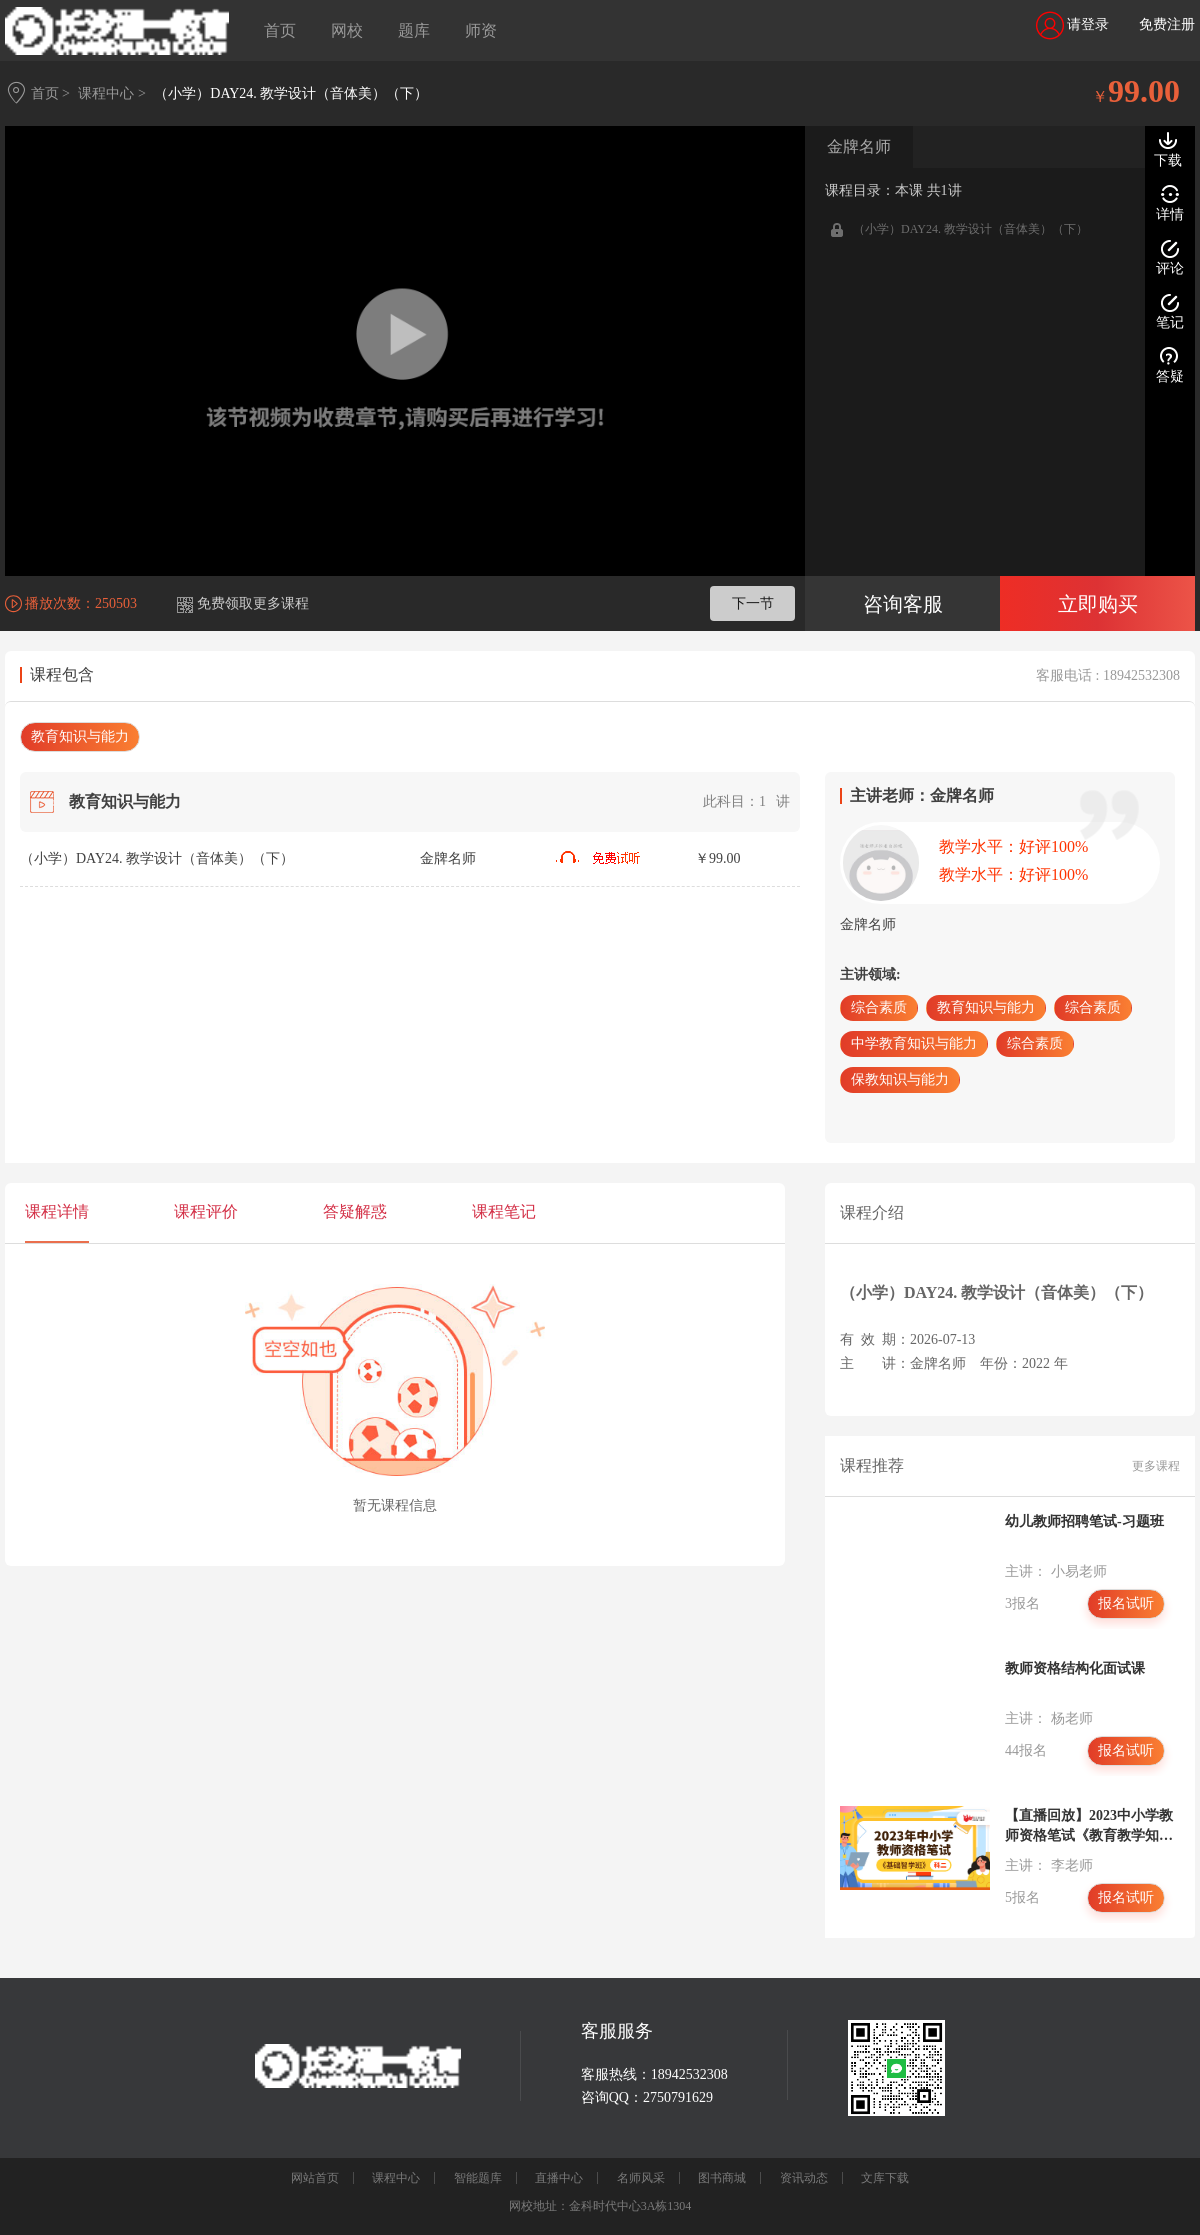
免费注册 (1167, 24)
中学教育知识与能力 (914, 1043)
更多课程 (1156, 1466)
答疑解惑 (355, 1211)
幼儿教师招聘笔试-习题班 (1084, 1521)
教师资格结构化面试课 (1075, 1668)
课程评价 (206, 1211)
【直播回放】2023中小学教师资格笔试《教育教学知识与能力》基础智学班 (1089, 1827)
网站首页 (315, 2178)
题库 (414, 30)
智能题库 (478, 2178)
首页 (280, 30)
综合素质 (879, 1007)
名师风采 (641, 2178)
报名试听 (1126, 1603)
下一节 (753, 603)
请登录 (1073, 25)
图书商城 (722, 2178)
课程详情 (57, 1211)
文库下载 (885, 2178)
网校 (347, 30)
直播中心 (559, 2178)
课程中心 (396, 2178)
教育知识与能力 (80, 736)
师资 (481, 30)
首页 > (50, 93)
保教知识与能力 (900, 1079)
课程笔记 (504, 1211)
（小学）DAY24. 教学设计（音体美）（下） (291, 93)
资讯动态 (804, 2178)
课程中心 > (111, 93)
